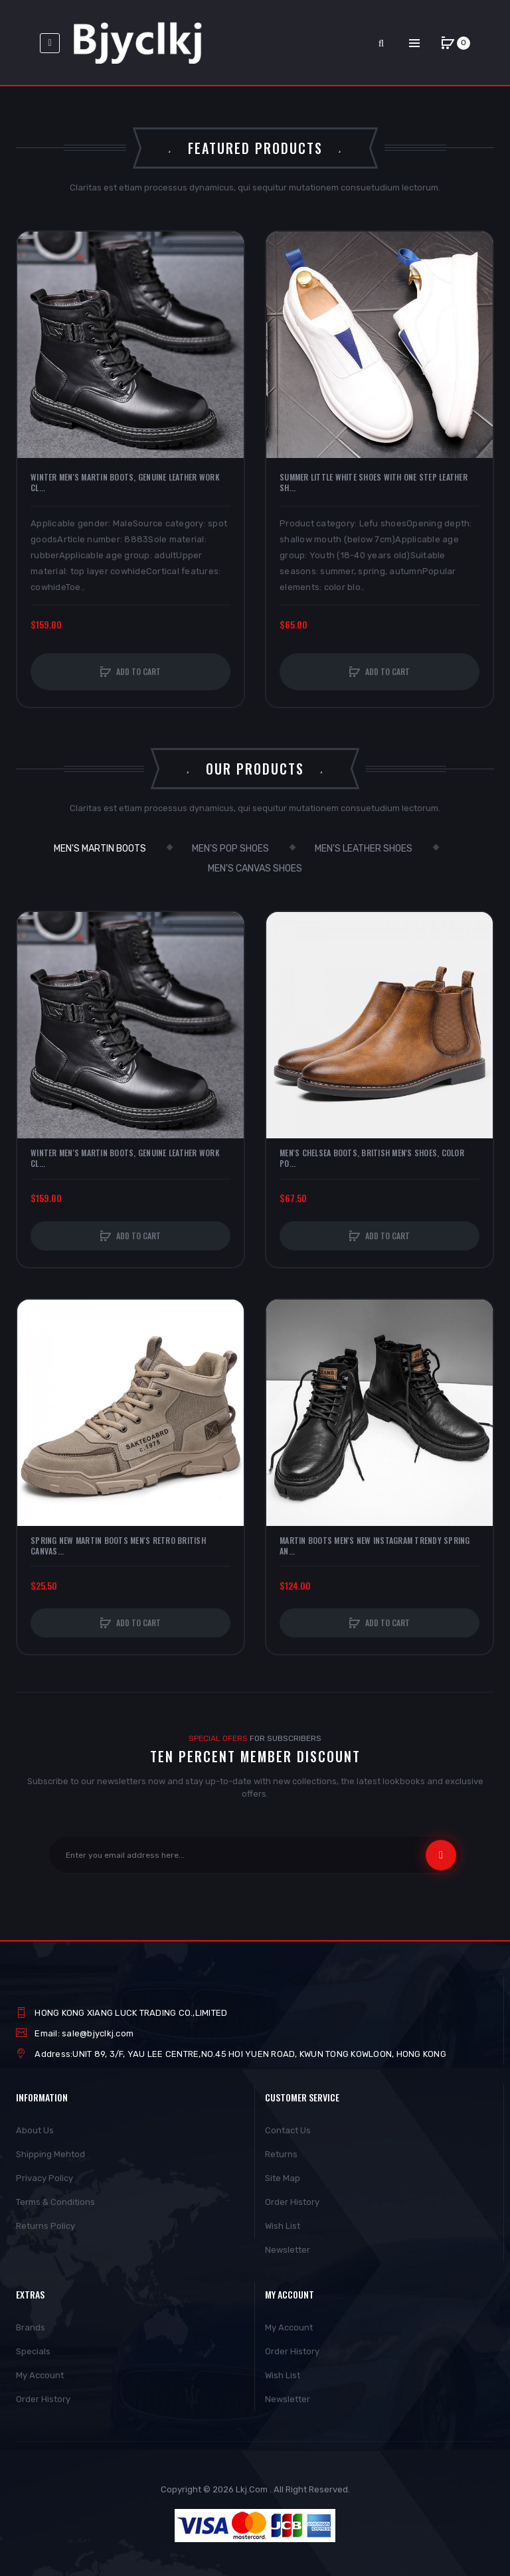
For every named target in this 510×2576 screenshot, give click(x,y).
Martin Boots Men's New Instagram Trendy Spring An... (375, 1545)
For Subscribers (255, 1738)
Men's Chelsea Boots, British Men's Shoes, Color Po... (372, 1158)
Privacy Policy (44, 2178)
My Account (40, 2375)
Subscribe (441, 1855)
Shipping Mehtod (50, 2154)
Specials (33, 2351)
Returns (281, 2154)
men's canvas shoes (255, 868)
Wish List (282, 2226)
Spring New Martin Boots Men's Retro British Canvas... (118, 1545)
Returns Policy (45, 2226)
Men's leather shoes (363, 848)
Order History (292, 2202)
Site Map (282, 2178)
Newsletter (287, 2250)
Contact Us (288, 2130)
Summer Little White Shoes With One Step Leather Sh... (374, 482)
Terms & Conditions (55, 2202)
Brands (30, 2327)
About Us (35, 2130)
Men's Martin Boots (100, 848)
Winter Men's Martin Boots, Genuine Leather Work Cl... (125, 482)
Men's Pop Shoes (230, 848)
